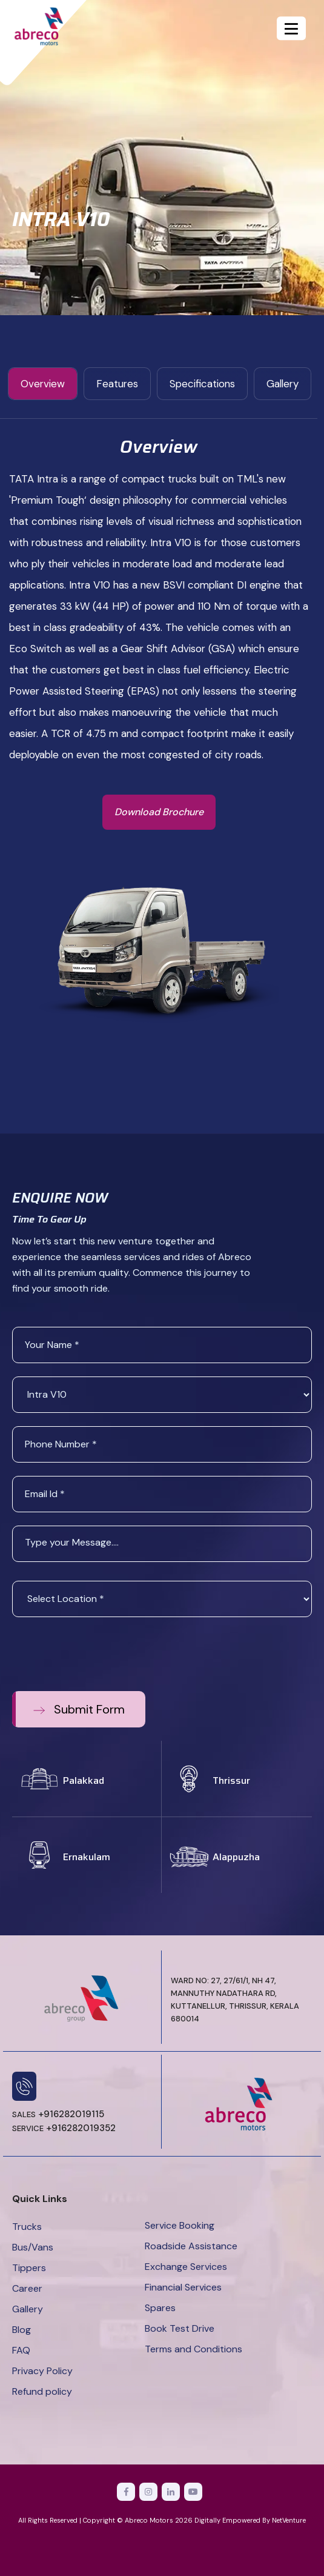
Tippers (29, 2267)
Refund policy (42, 2391)
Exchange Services (186, 2266)
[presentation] (104, 1654)
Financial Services (183, 2287)
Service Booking (179, 2225)
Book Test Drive (179, 2328)
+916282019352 (64, 2128)
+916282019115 (58, 2114)
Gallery (27, 2309)
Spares (160, 2307)
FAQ (21, 2350)
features (117, 383)
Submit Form (79, 1709)
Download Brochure (158, 812)
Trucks (27, 2226)
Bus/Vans (32, 2247)
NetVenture (289, 2520)
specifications (202, 383)
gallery (282, 383)
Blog (21, 2329)
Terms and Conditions (193, 2349)
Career (27, 2288)
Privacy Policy (42, 2370)
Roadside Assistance (191, 2246)
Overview (43, 383)
